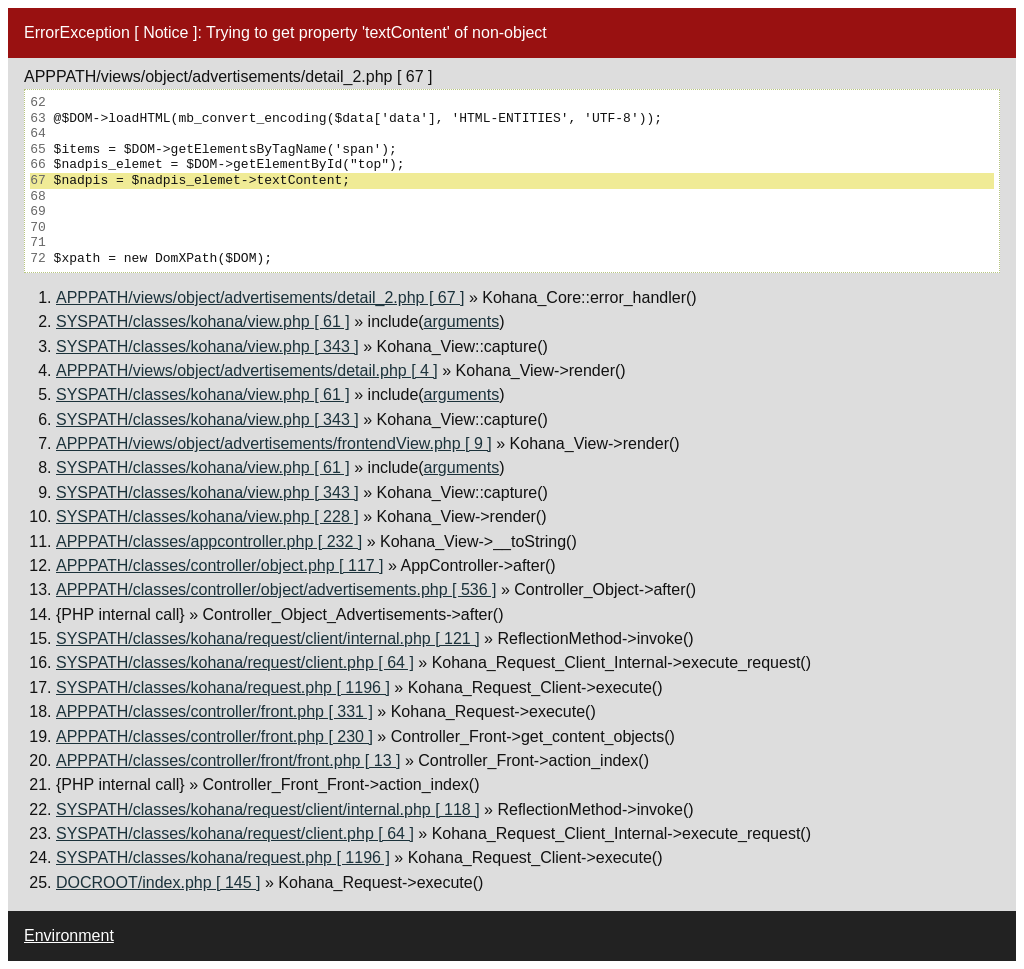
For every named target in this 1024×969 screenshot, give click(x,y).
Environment (69, 935)
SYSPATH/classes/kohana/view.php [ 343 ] (207, 346)
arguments (462, 321)
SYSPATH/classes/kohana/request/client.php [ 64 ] (235, 662)
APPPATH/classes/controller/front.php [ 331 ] (214, 711)
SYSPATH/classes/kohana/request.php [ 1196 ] (223, 687)
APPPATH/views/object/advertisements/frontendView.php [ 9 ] (274, 443)
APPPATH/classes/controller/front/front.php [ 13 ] (228, 760)
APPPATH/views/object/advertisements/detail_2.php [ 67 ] (260, 297)
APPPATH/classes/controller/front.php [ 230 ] (214, 736)
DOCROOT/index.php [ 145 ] (158, 882)
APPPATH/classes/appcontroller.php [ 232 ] (209, 541)
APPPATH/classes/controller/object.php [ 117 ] (220, 565)
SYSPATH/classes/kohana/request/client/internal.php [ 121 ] (268, 638)
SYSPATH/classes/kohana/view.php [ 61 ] (203, 321)
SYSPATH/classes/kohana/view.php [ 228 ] (207, 516)
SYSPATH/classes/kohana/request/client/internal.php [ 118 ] (268, 809)
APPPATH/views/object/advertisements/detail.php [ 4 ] (247, 370)
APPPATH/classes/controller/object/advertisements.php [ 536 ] (276, 589)
